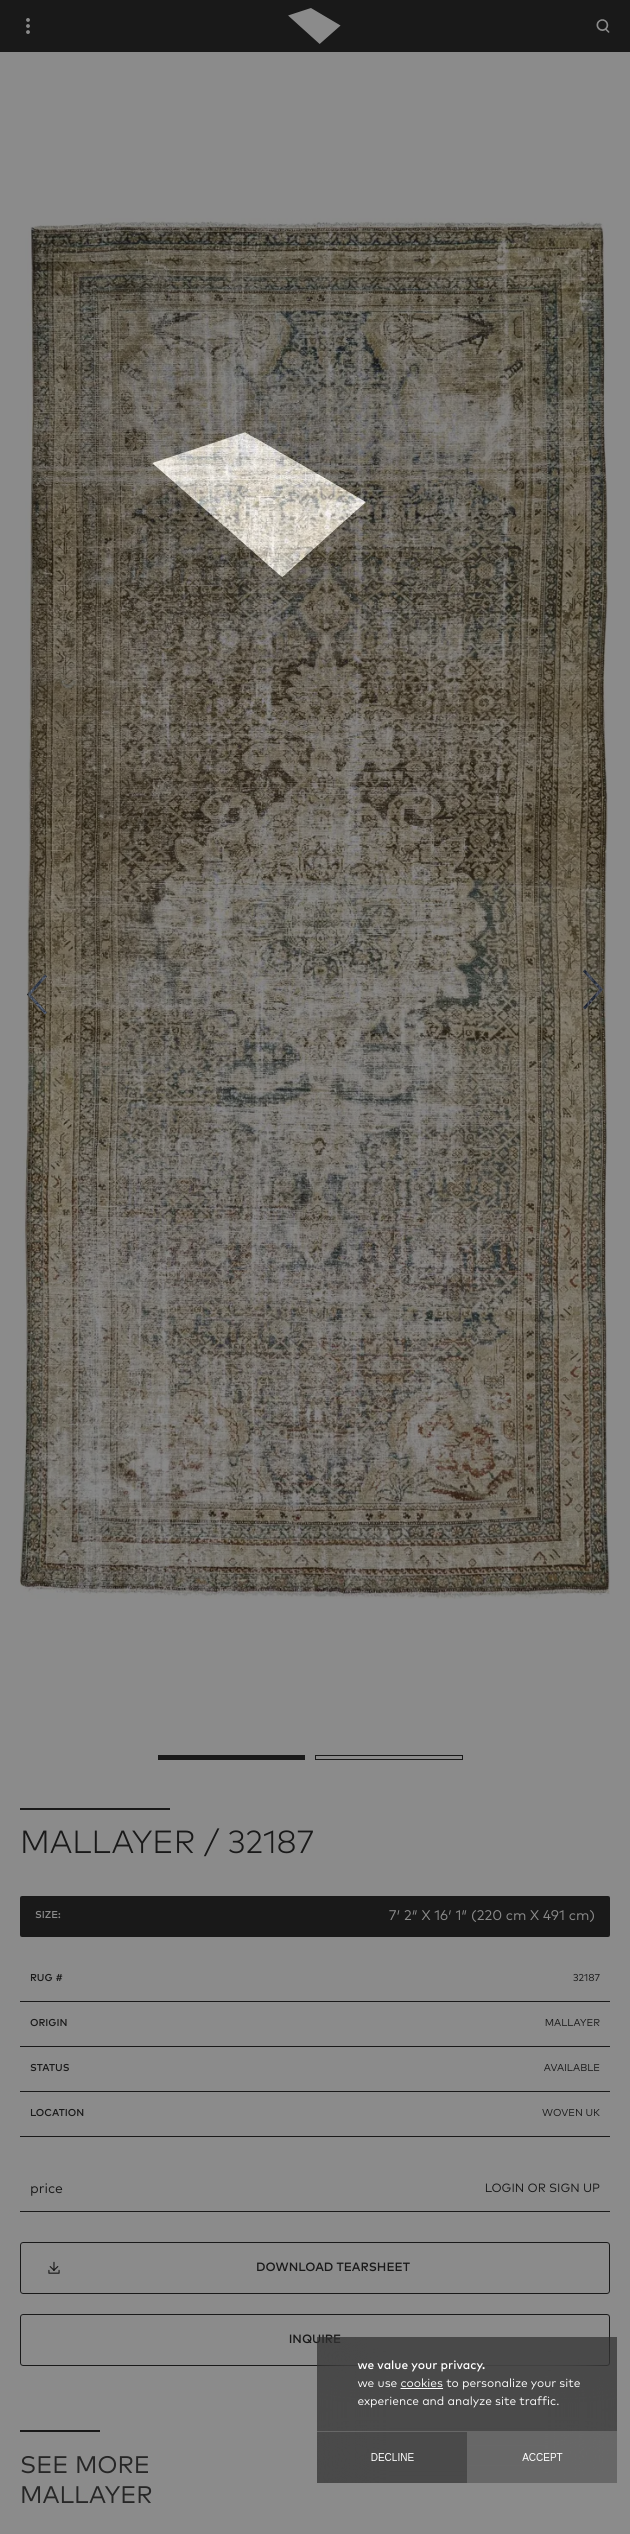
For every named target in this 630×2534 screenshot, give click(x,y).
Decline (392, 2457)
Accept (542, 2457)
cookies (422, 2384)
